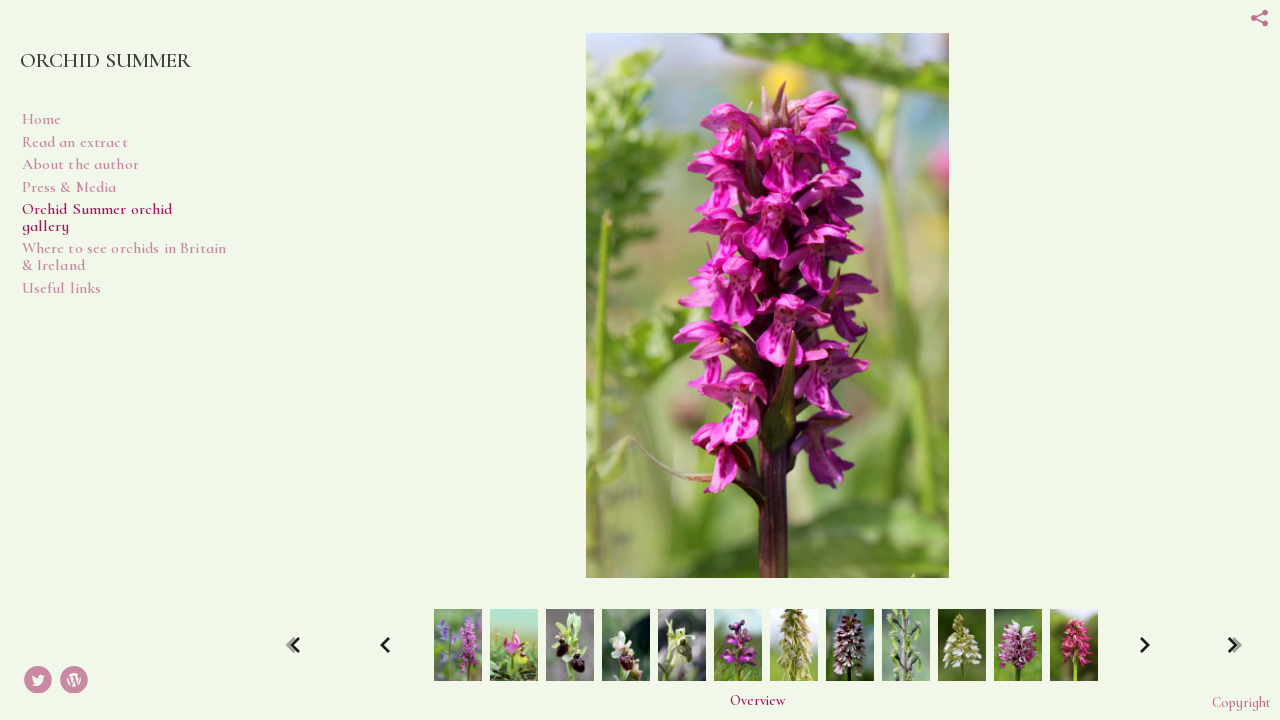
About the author (80, 164)
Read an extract (75, 142)
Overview (757, 701)
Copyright (1241, 702)
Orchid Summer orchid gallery (97, 217)
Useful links (62, 288)
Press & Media (69, 187)
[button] (757, 700)
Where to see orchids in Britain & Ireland (124, 256)
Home (42, 119)
